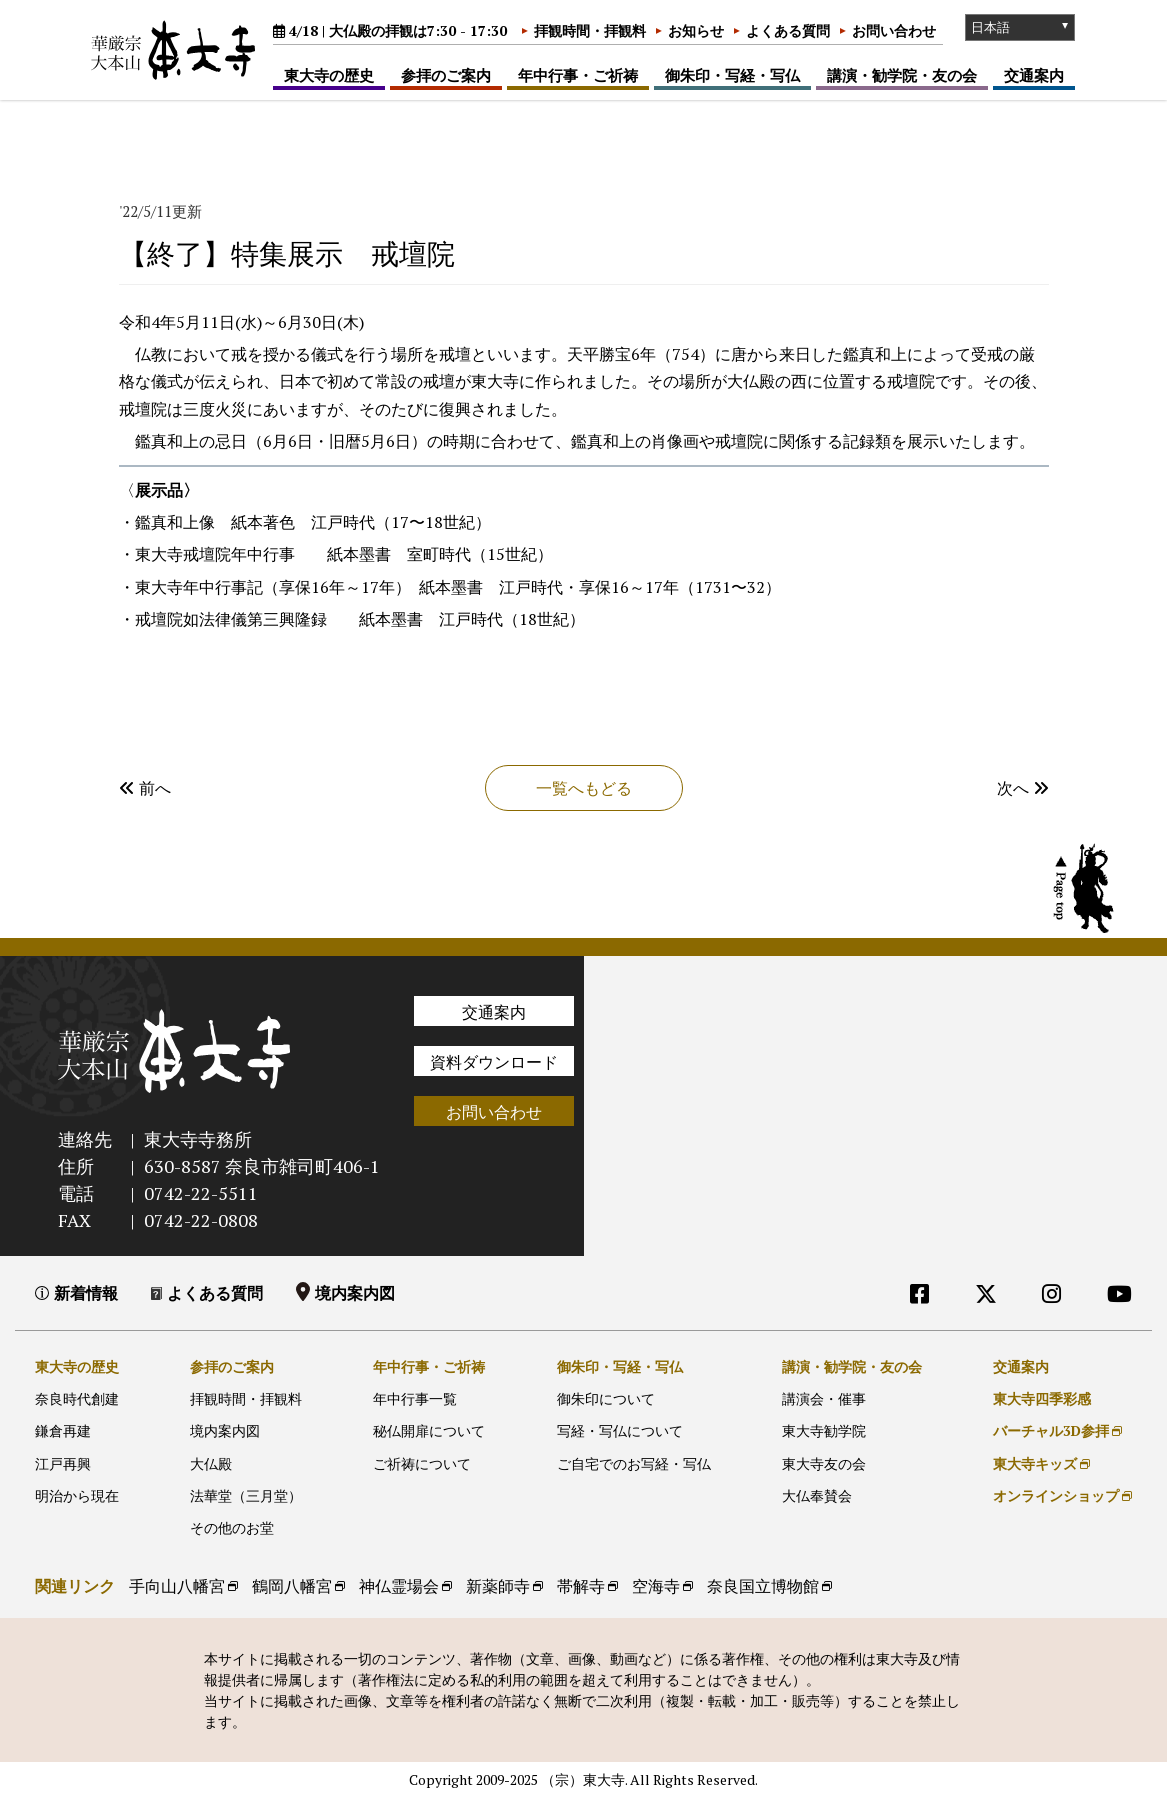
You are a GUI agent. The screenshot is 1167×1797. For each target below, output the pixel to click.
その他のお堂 (232, 1527)
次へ (1023, 788)
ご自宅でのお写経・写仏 (634, 1463)
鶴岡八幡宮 (292, 1586)
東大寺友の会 (824, 1463)
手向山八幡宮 (177, 1586)
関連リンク (75, 1586)
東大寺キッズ (1035, 1463)
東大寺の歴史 (329, 75)
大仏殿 (211, 1463)
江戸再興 (63, 1463)
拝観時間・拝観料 (590, 30)
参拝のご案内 (446, 75)
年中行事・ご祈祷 (578, 75)
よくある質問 (788, 30)
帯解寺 (581, 1586)
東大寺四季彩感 (1042, 1398)
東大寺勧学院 (824, 1430)
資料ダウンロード (494, 1062)
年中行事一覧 (415, 1398)
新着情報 (86, 1293)
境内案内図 (355, 1293)
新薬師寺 (498, 1586)
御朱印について (606, 1398)
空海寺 (656, 1586)
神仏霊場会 (399, 1586)
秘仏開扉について (429, 1430)
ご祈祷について (422, 1463)
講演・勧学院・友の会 (902, 75)
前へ (145, 788)
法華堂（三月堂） (246, 1495)
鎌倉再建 (63, 1430)
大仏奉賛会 (817, 1495)
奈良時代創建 (77, 1398)
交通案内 (1034, 75)
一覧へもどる (584, 788)
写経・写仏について (620, 1430)
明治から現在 (77, 1495)
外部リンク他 (1035, 1334)
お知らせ (696, 30)
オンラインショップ (1056, 1495)
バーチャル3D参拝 (1051, 1430)
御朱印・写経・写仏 (732, 75)
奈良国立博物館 (763, 1586)
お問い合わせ (894, 30)
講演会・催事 (824, 1398)
